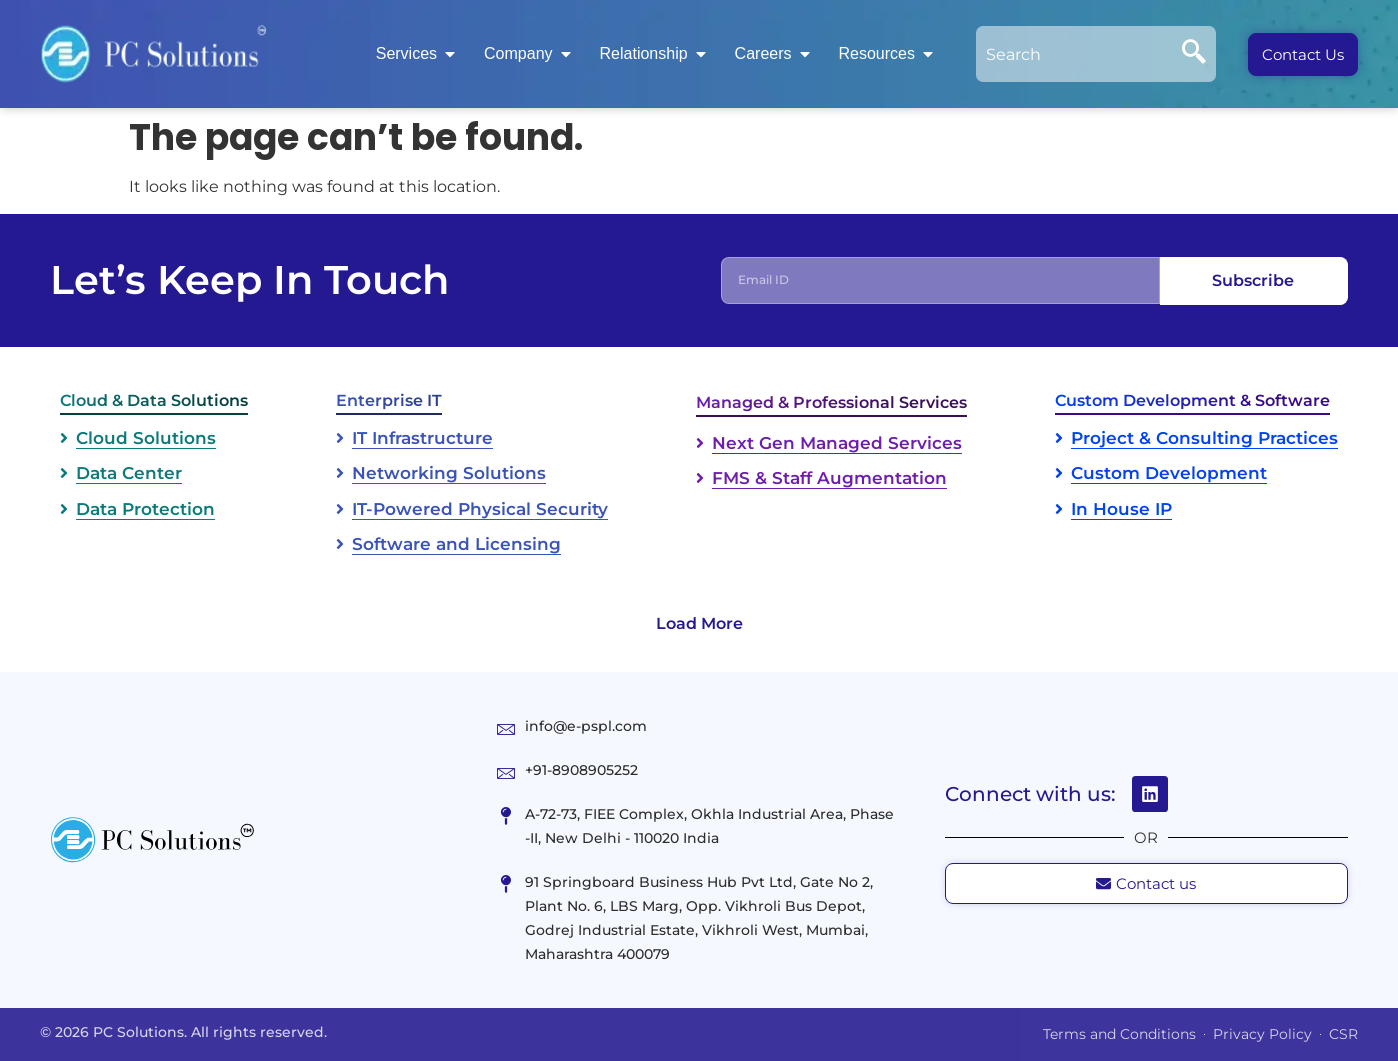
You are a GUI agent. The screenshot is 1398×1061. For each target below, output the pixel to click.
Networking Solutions (449, 473)
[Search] (1194, 54)
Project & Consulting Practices (1204, 438)
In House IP (1121, 509)
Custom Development (1169, 473)
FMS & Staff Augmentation (829, 478)
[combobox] (1074, 54)
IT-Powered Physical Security (480, 509)
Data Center (129, 473)
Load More (699, 623)
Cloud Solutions (146, 438)
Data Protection (145, 509)
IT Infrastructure (422, 438)
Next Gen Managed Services (837, 443)
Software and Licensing (456, 544)
